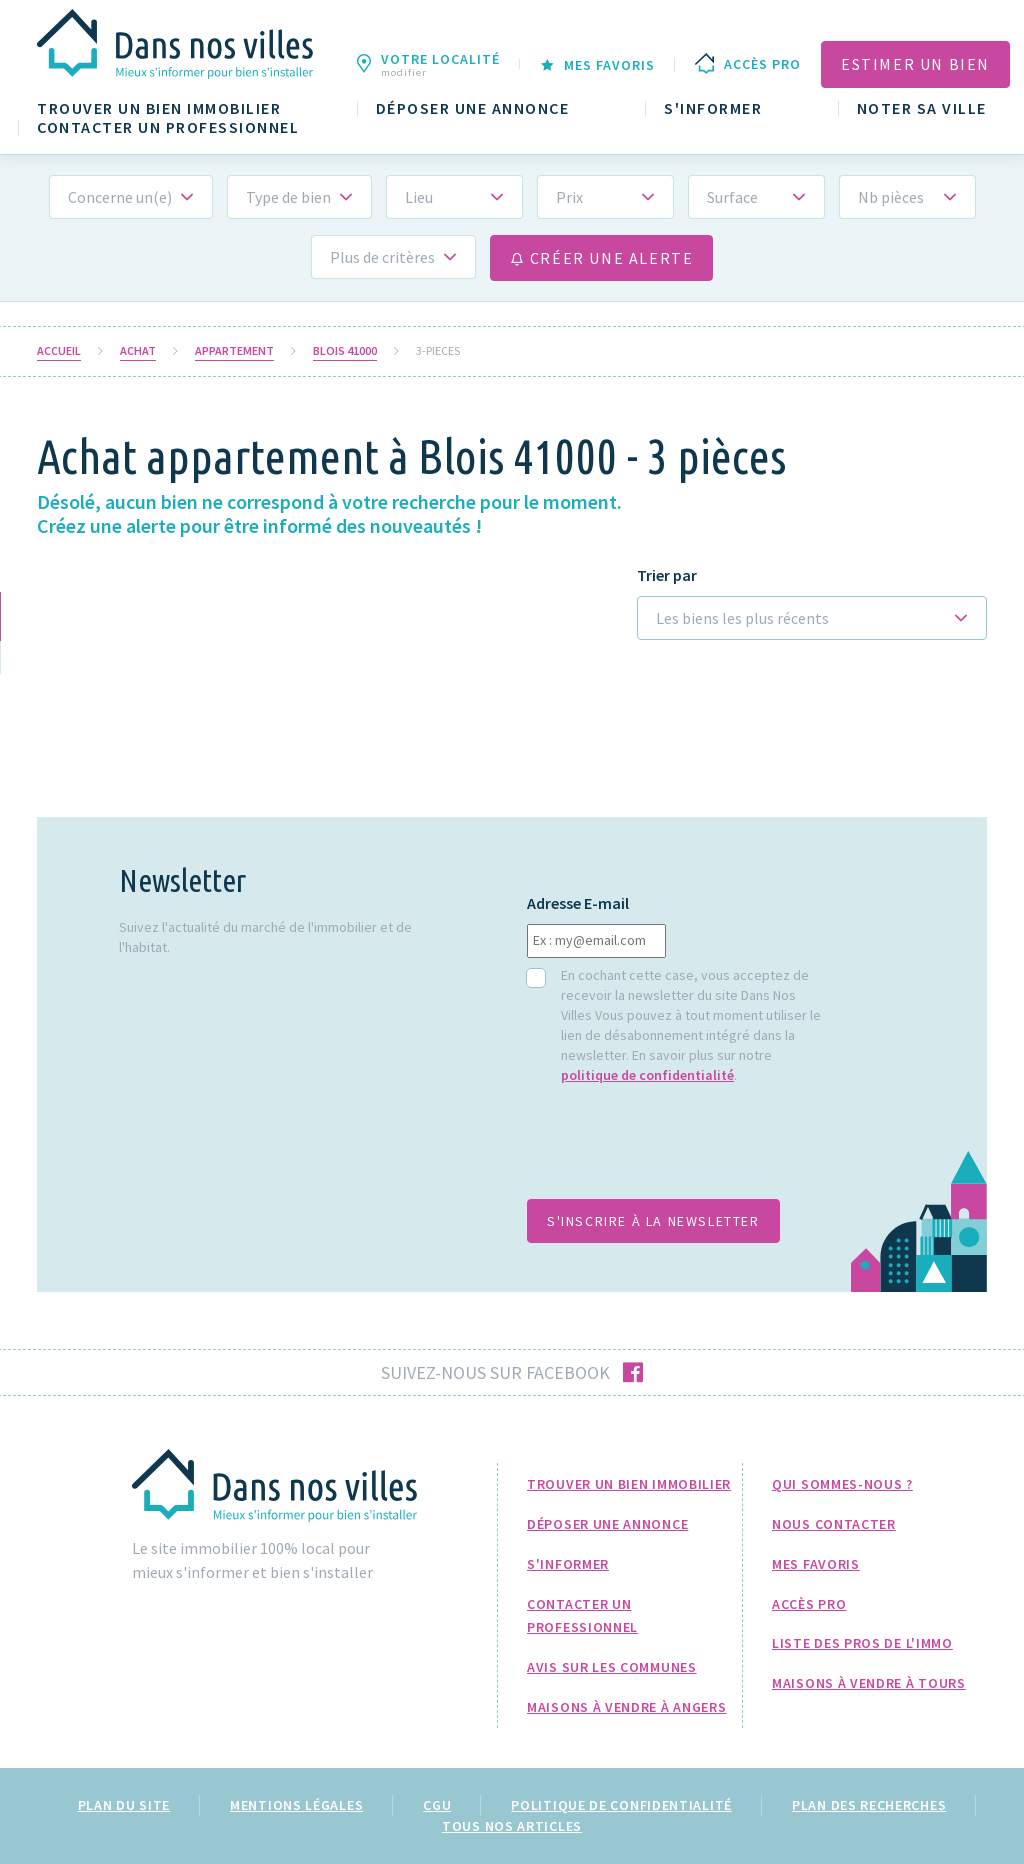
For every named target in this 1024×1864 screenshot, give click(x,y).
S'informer (713, 108)
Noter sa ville (922, 108)
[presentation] (679, 1152)
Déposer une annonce (473, 108)
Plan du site (124, 1805)
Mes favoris (816, 1564)
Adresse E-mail (578, 903)
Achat (138, 351)
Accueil (59, 351)
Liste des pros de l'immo (862, 1643)
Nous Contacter (834, 1524)
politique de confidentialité (647, 1075)
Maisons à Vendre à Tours (869, 1683)
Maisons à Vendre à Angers (627, 1707)
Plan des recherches (869, 1805)
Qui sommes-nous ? (842, 1484)
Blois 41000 (345, 351)
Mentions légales (296, 1805)
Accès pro (809, 1604)
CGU (437, 1805)
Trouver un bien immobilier (159, 108)
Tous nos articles (512, 1826)
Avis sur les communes (612, 1667)
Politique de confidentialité (621, 1805)
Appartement (234, 351)
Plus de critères (382, 257)
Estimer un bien (915, 64)
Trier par (667, 575)
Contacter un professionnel (168, 127)
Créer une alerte (602, 258)
